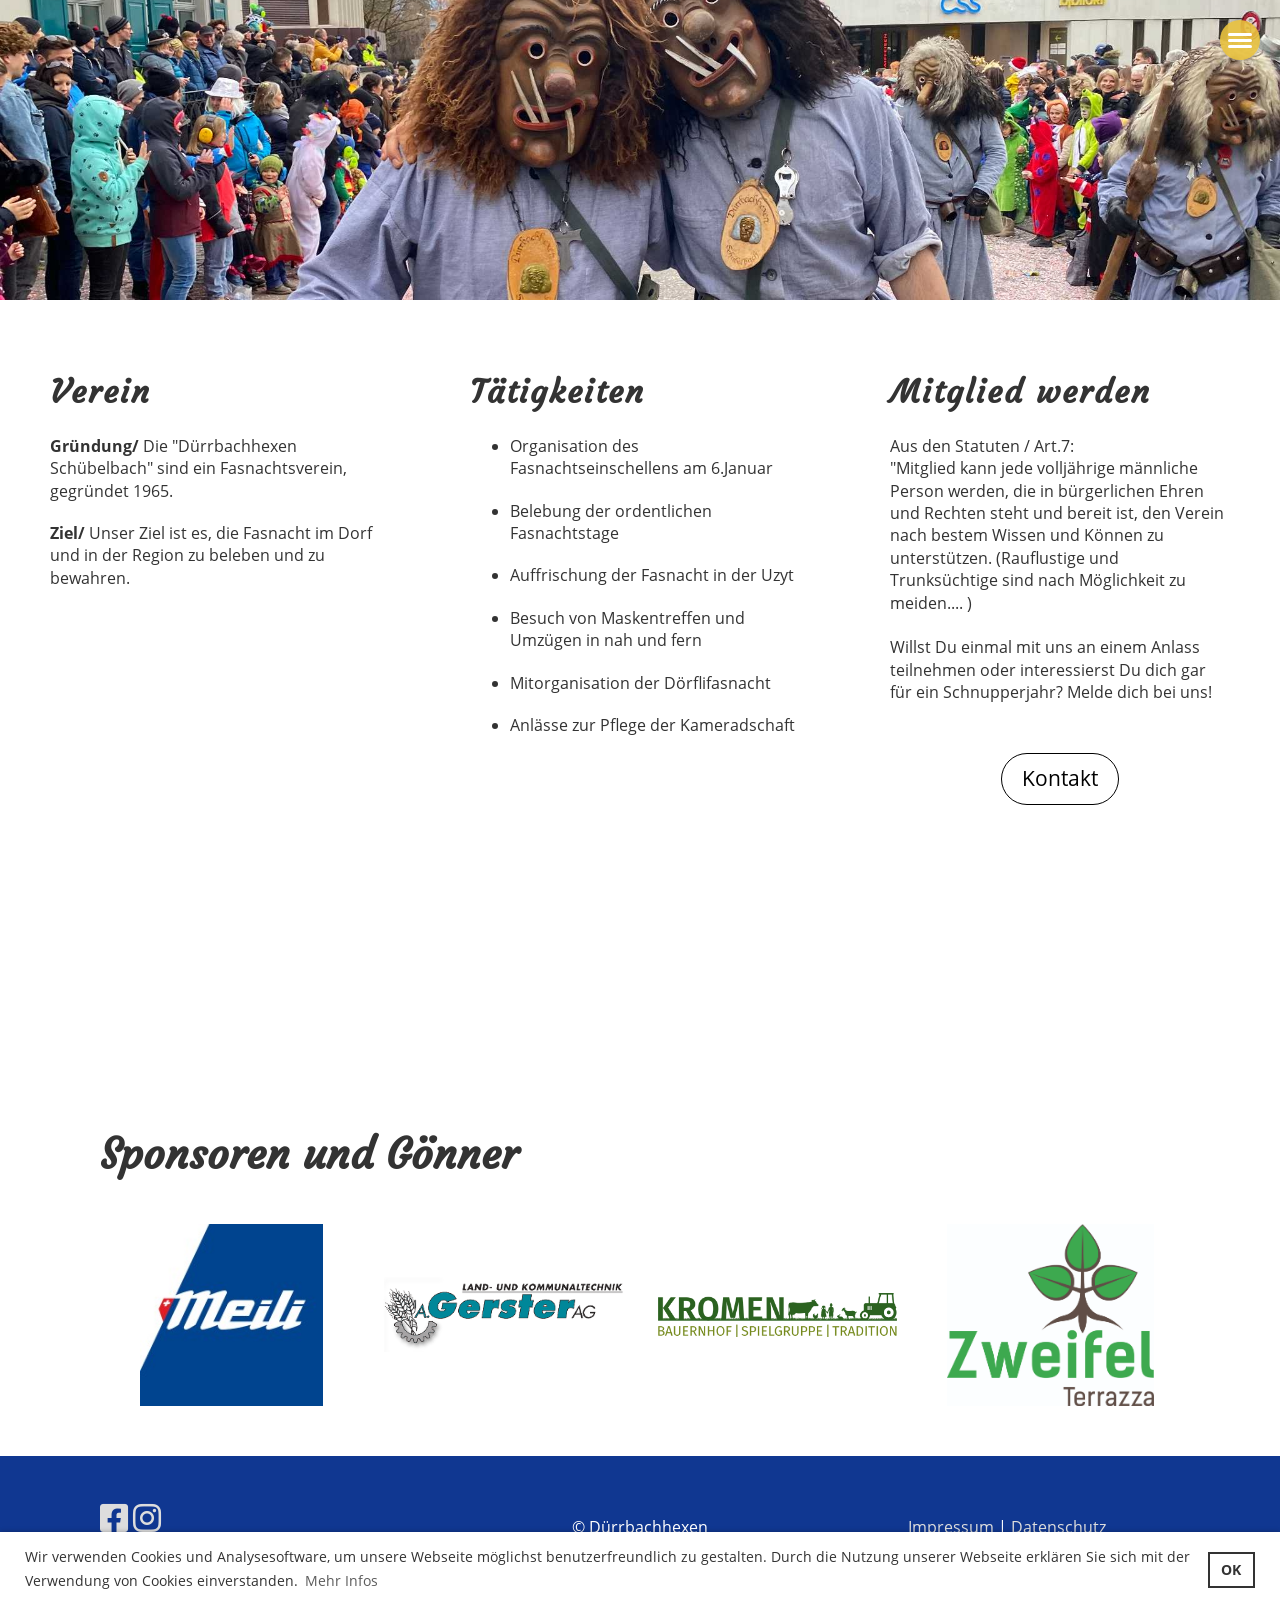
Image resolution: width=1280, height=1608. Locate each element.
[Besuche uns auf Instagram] (147, 1517)
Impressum (951, 1527)
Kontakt (1060, 778)
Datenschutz (1058, 1527)
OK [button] (1231, 1569)
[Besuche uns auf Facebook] (114, 1517)
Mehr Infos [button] (341, 1580)
